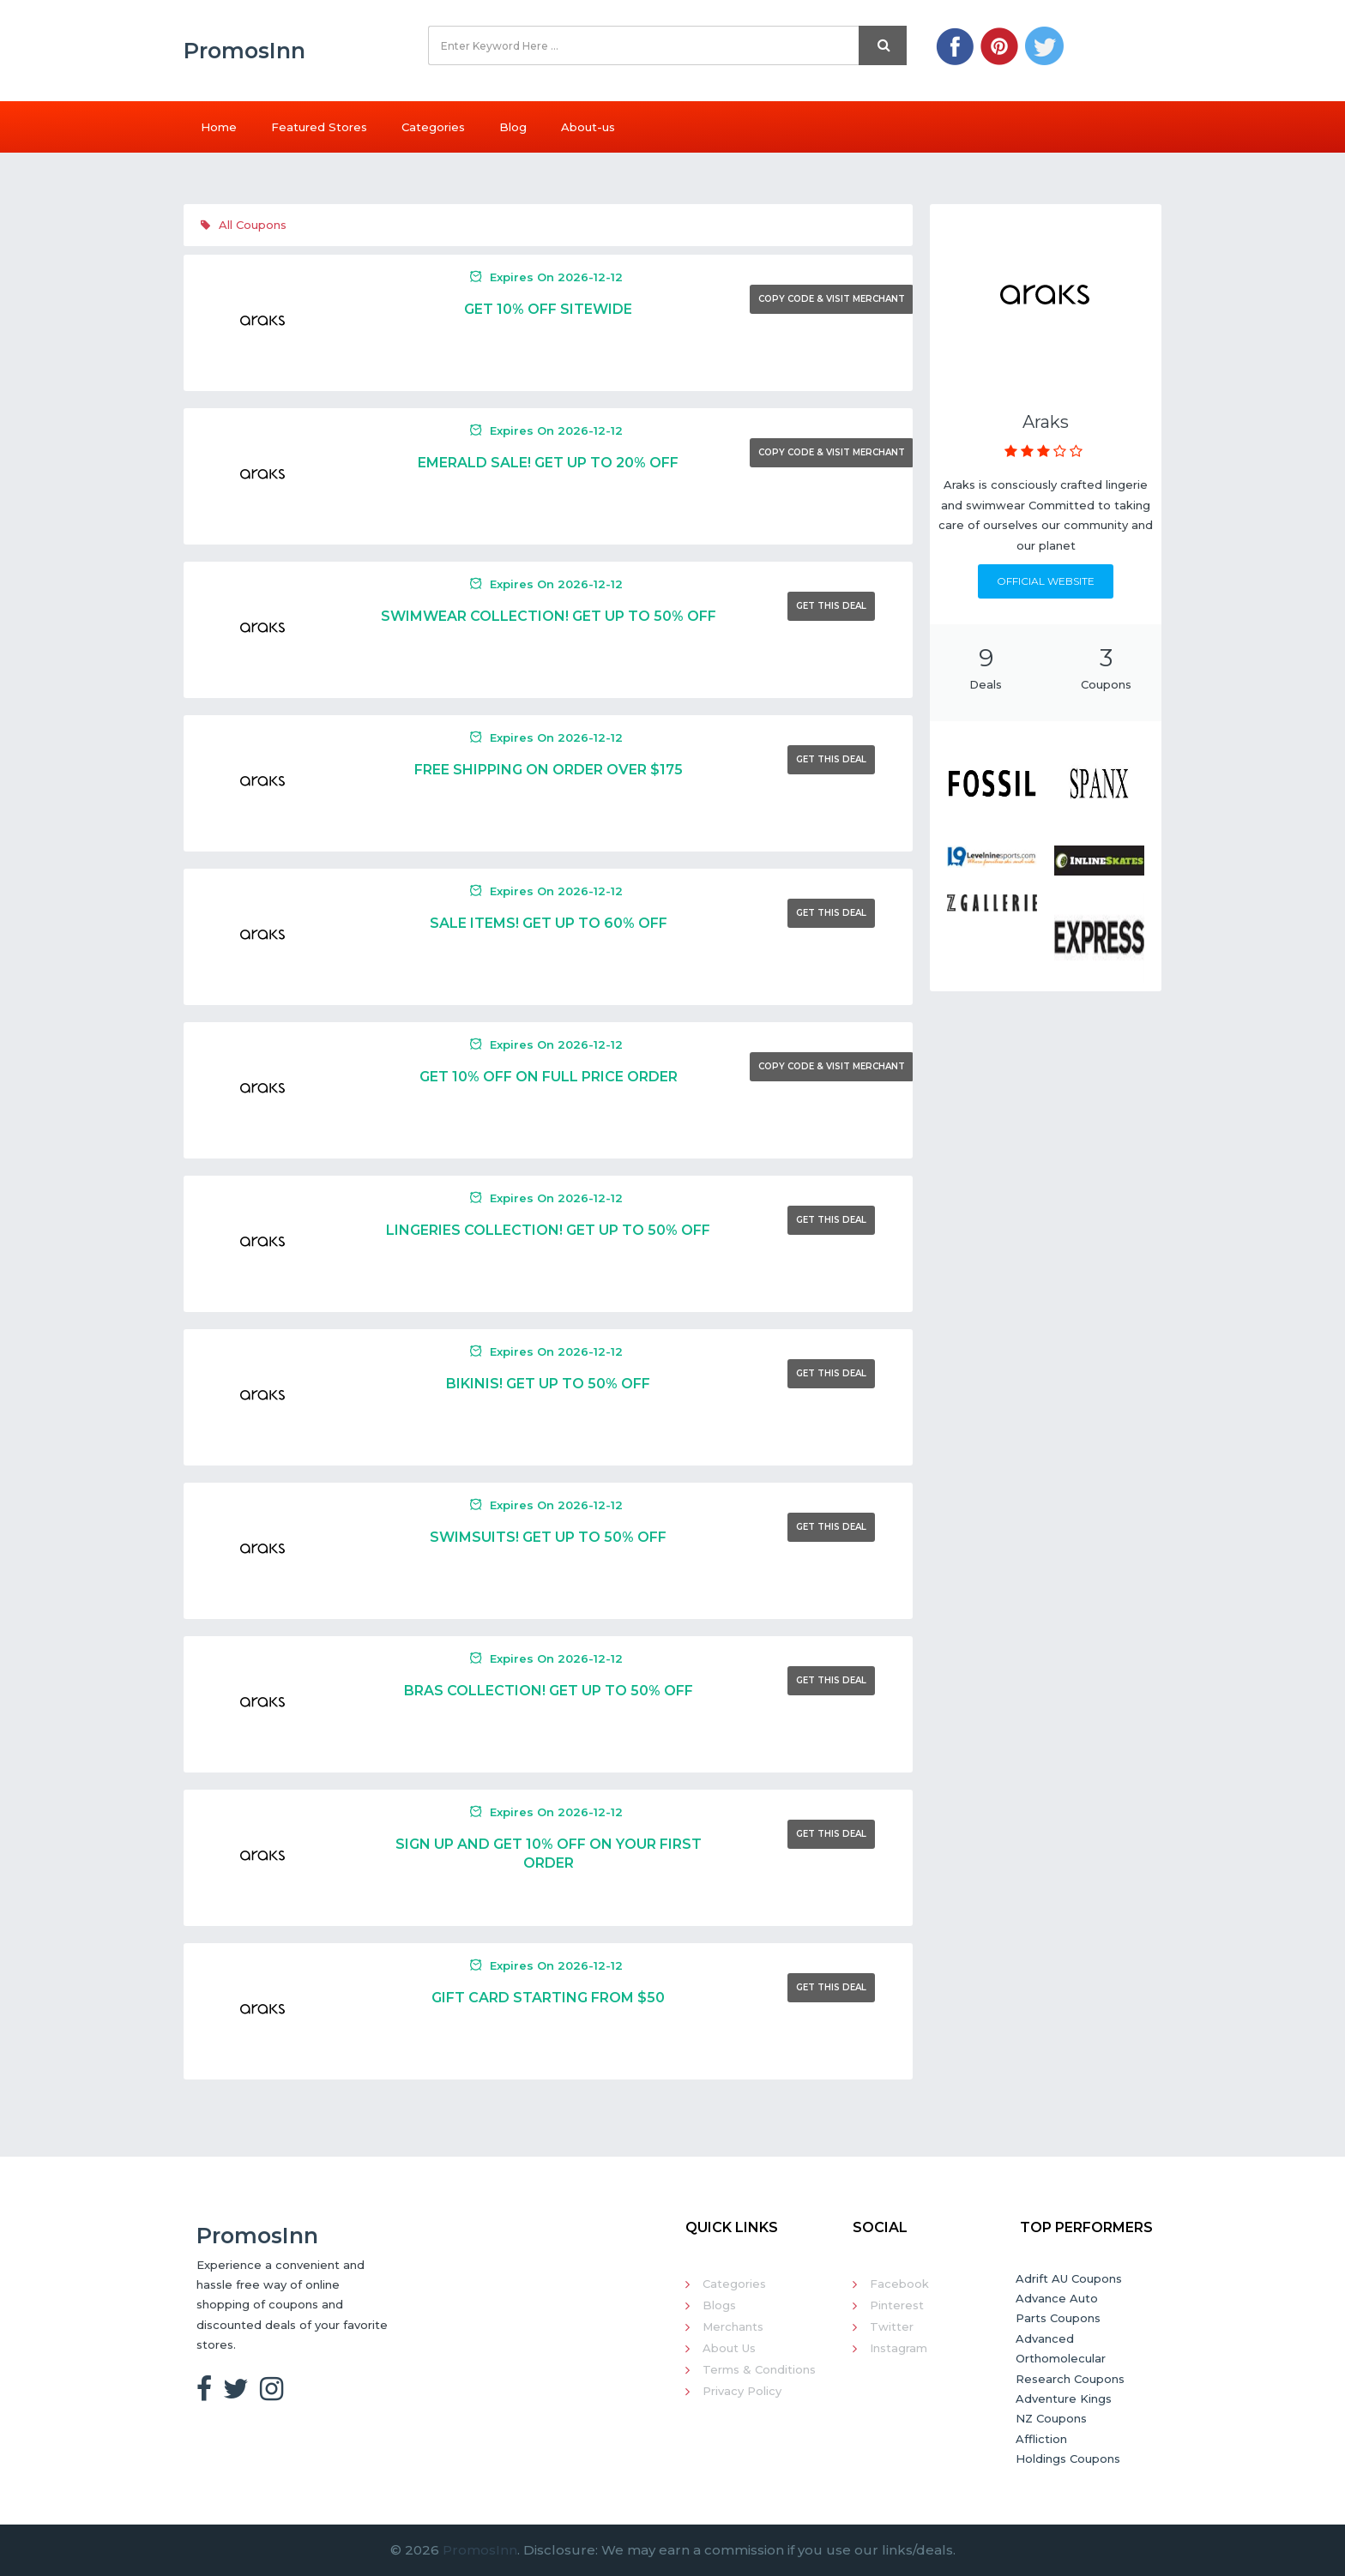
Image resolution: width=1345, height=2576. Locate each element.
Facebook (899, 2283)
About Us (729, 2348)
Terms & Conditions (759, 2369)
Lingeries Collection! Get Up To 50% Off (548, 1230)
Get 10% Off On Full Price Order (548, 1076)
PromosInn (480, 2550)
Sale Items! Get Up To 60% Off (548, 923)
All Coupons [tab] (243, 225)
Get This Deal (831, 605)
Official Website (1046, 581)
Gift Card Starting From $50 (548, 1997)
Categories (433, 127)
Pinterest (897, 2305)
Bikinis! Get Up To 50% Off (548, 1383)
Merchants (733, 2326)
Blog (513, 127)
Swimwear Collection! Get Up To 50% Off (548, 616)
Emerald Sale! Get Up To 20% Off (548, 462)
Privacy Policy (742, 2391)
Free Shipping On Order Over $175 (548, 769)
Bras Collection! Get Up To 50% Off (548, 1690)
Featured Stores (319, 127)
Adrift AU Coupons (1069, 2278)
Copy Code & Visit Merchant (831, 298)
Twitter (892, 2326)
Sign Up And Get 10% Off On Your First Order (548, 1853)
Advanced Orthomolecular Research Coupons (1070, 2359)
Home (219, 127)
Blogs (719, 2305)
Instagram (898, 2348)
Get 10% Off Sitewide (548, 309)
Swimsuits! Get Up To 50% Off (548, 1537)
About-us (588, 127)
